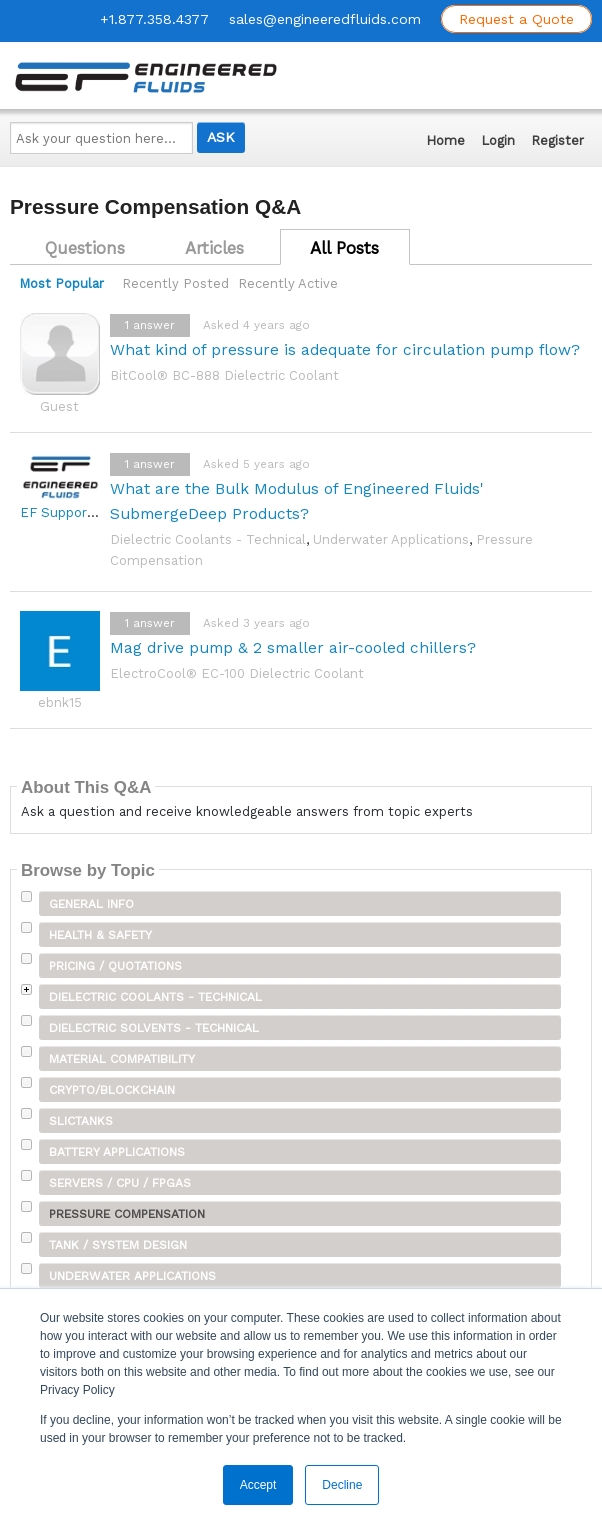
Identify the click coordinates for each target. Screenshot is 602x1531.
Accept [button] (258, 1485)
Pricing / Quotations (115, 966)
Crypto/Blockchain (112, 1090)
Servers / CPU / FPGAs (120, 1183)
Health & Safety (100, 935)
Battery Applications (117, 1152)
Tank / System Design (118, 1245)
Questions (85, 248)
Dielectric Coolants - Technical (208, 539)
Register (557, 140)
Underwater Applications (391, 539)
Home (445, 140)
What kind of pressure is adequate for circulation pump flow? (345, 349)
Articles (214, 248)
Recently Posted (175, 283)
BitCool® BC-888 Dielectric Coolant (224, 375)
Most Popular (61, 283)
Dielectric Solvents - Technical (154, 1028)
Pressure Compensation (127, 1214)
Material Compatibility (122, 1059)
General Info (91, 904)
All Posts (344, 248)
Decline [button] (342, 1485)
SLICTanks (81, 1121)
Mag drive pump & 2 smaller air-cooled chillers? (293, 647)
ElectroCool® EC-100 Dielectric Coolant (237, 673)
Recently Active (288, 283)
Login (498, 140)
